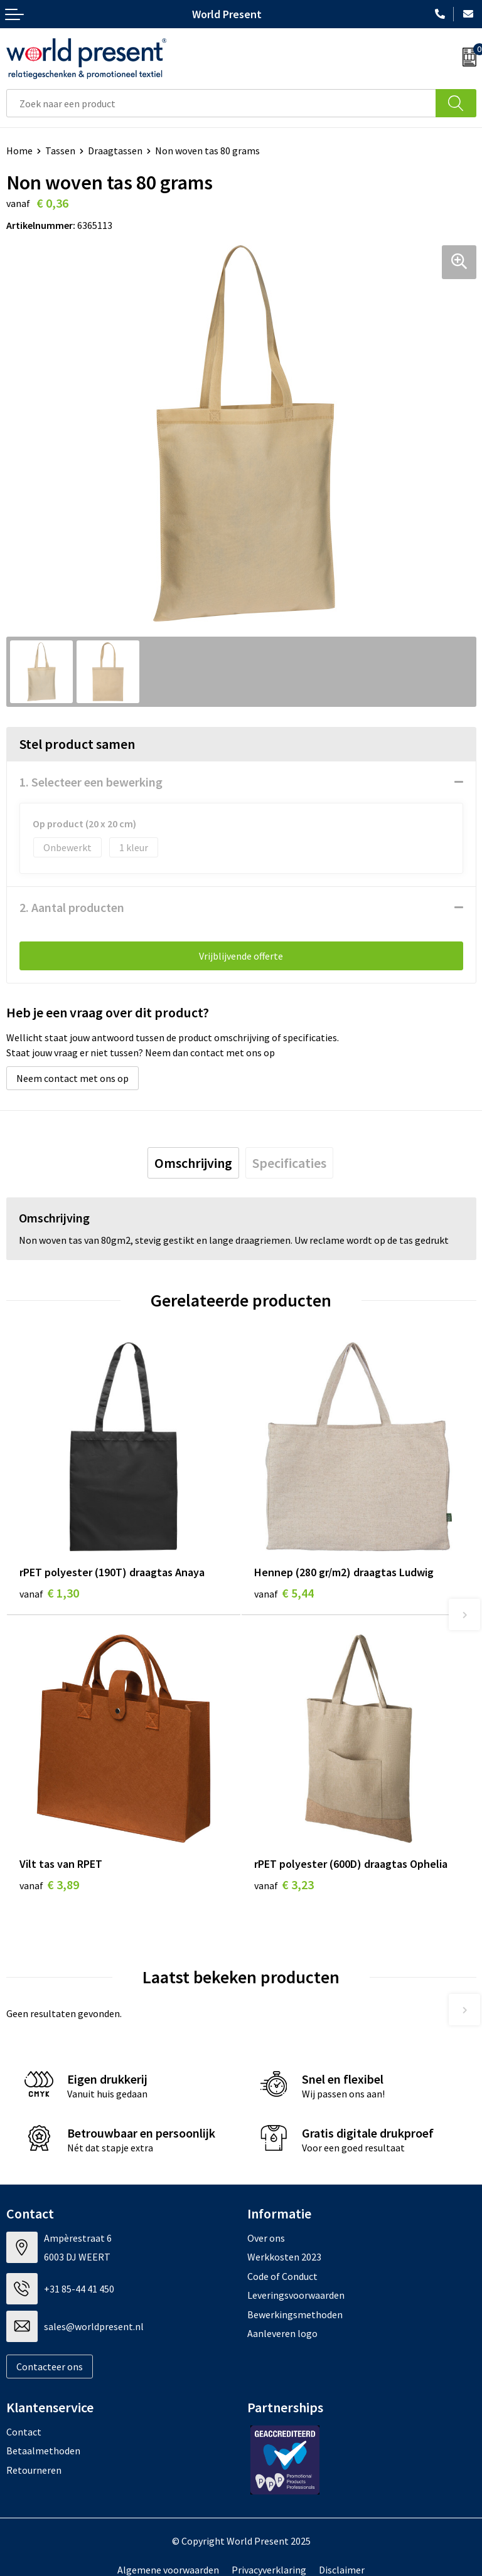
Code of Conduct (282, 2276)
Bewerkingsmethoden (295, 2314)
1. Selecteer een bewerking (91, 782)
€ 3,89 (49, 1884)
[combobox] (221, 103)
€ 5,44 (284, 1593)
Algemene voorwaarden (168, 2569)
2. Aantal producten (71, 907)
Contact (23, 2431)
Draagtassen (115, 150)
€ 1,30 (49, 1593)
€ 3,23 (284, 1884)
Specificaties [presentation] (289, 1163)
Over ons (266, 2238)
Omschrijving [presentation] (193, 1163)
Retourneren (34, 2470)
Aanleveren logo (282, 2333)
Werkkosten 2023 (284, 2256)
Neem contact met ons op (72, 1078)
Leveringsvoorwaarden (296, 2295)
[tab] (193, 1163)
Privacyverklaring (269, 2569)
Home (19, 150)
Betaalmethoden (43, 2450)
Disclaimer (342, 2569)
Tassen (60, 150)
